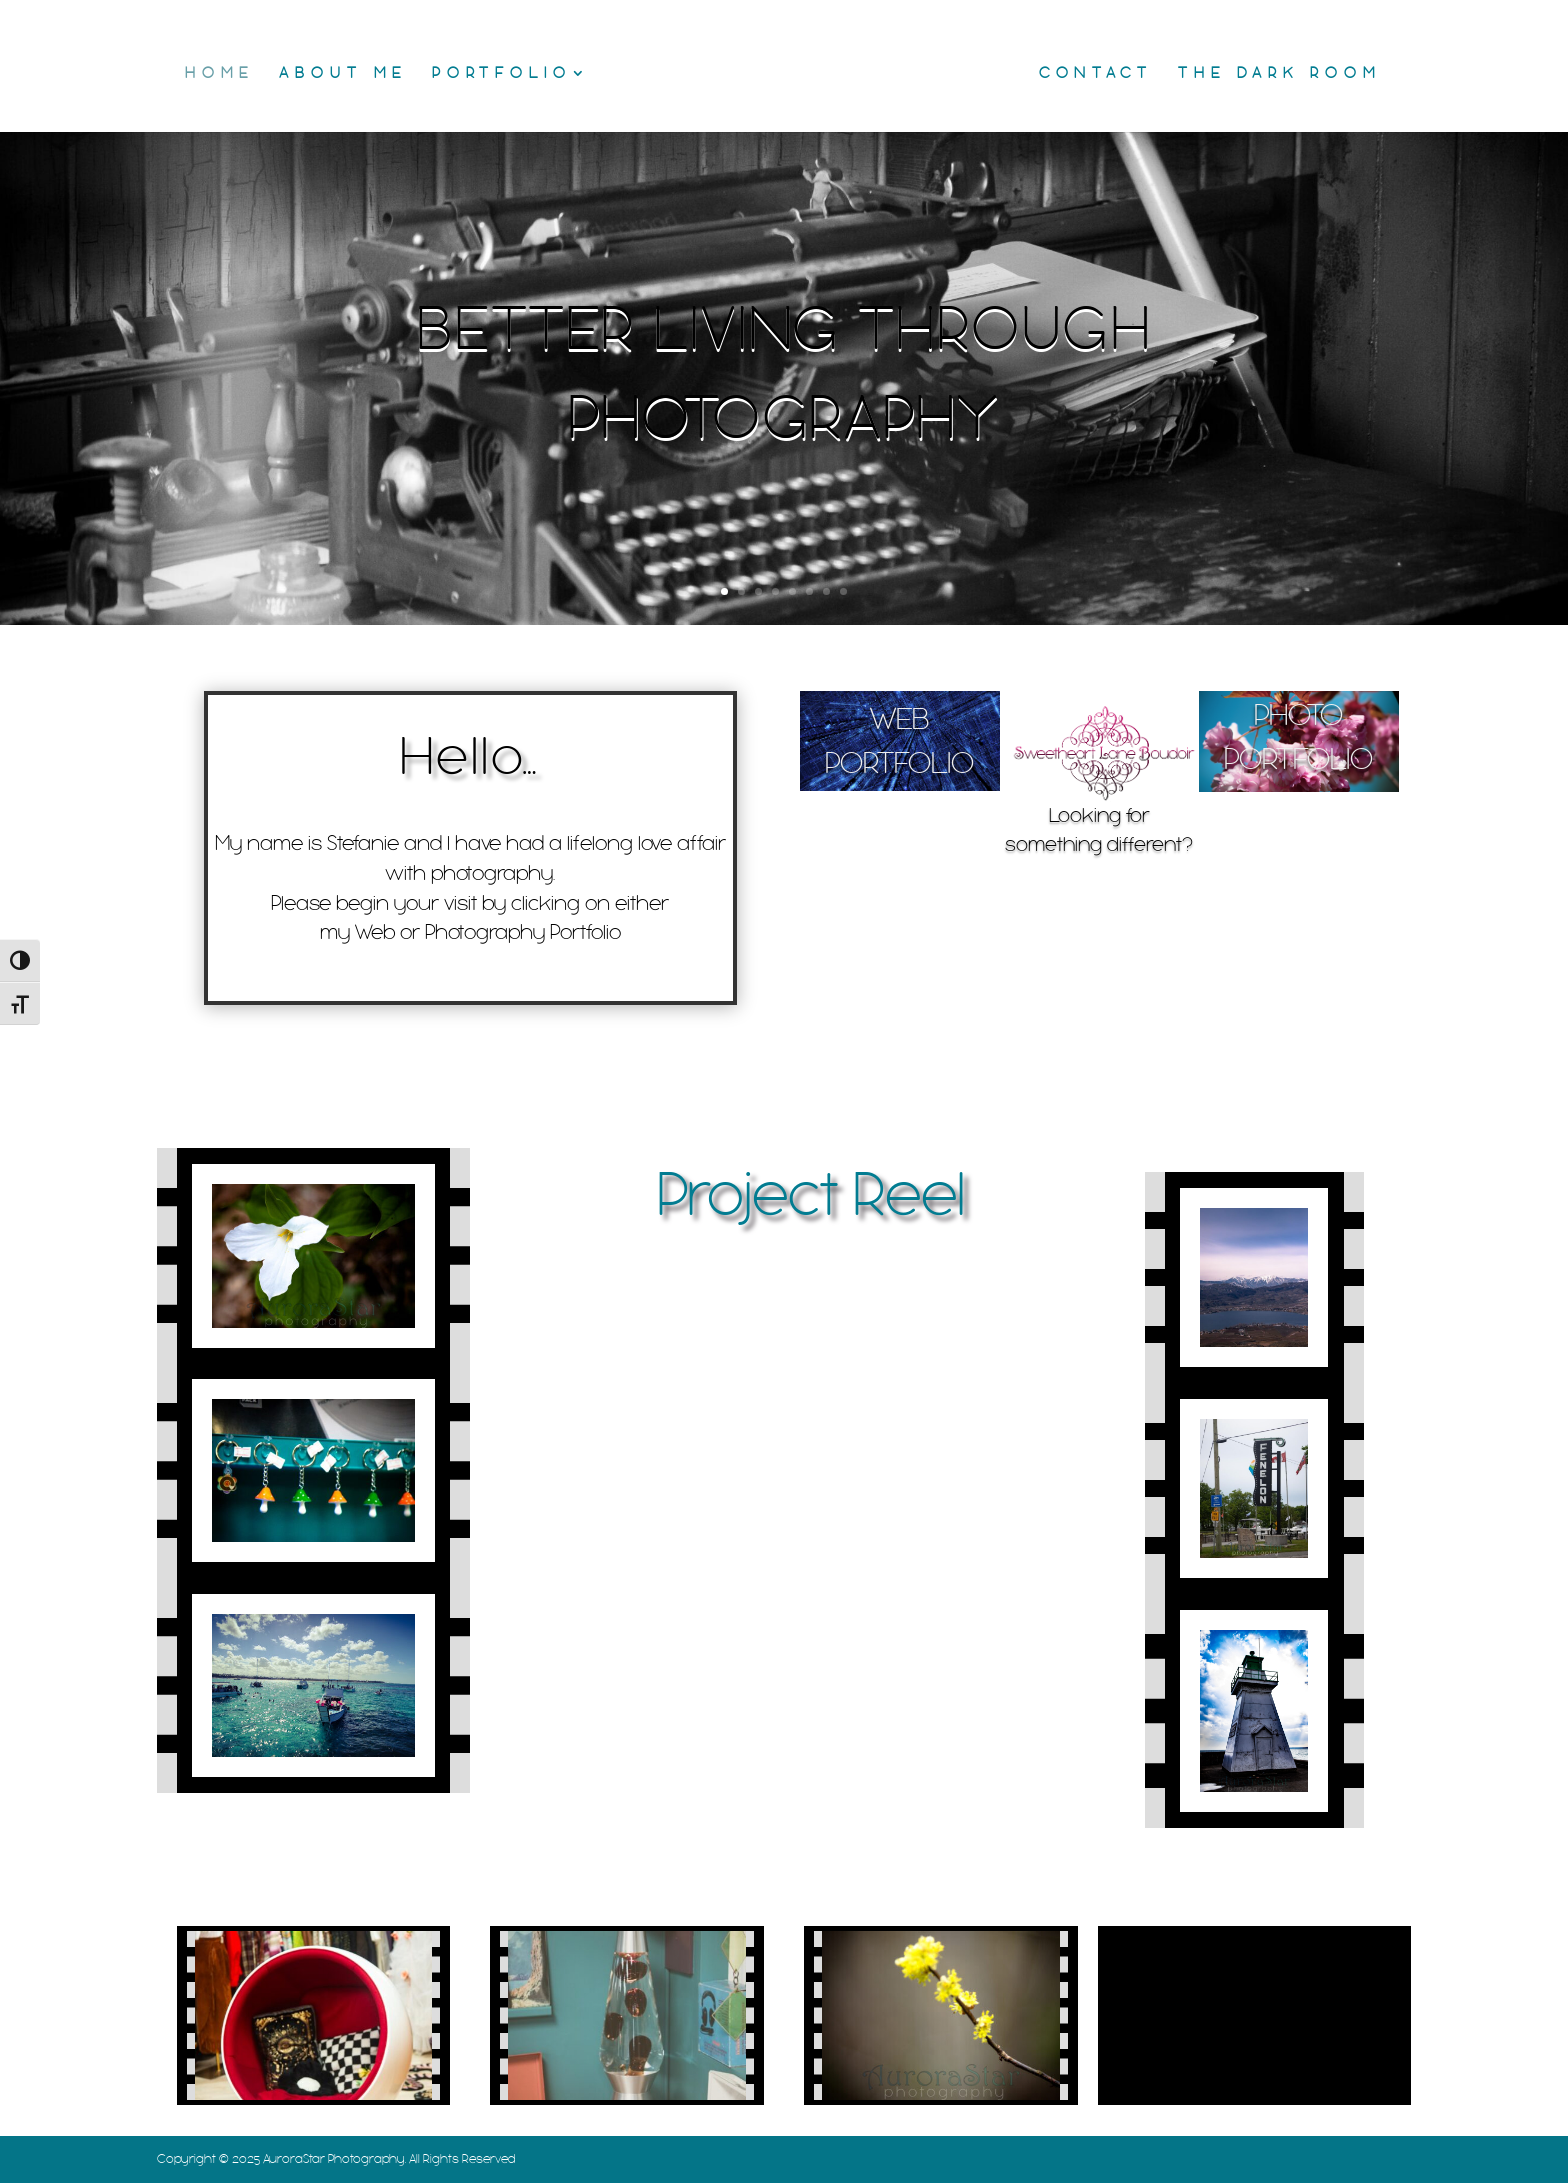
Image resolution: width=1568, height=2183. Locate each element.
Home (219, 74)
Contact (1096, 74)
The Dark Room (1279, 74)
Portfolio (502, 74)
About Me (343, 74)
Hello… (470, 756)
